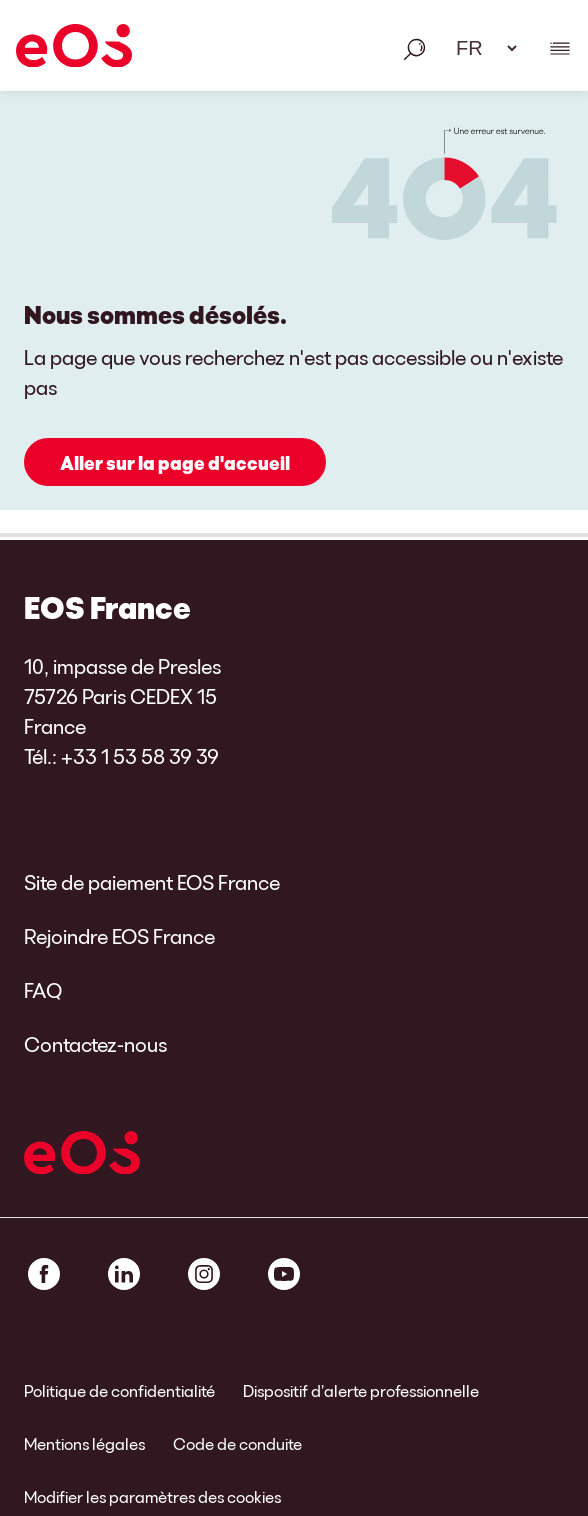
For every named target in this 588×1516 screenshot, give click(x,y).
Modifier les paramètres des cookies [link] (152, 1496)
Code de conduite (237, 1443)
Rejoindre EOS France (119, 936)
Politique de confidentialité (119, 1390)
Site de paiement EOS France (152, 882)
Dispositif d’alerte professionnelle (361, 1390)
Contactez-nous (95, 1044)
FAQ (43, 990)
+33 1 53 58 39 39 (140, 756)
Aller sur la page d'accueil (175, 463)
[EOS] (74, 49)
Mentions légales (84, 1443)
